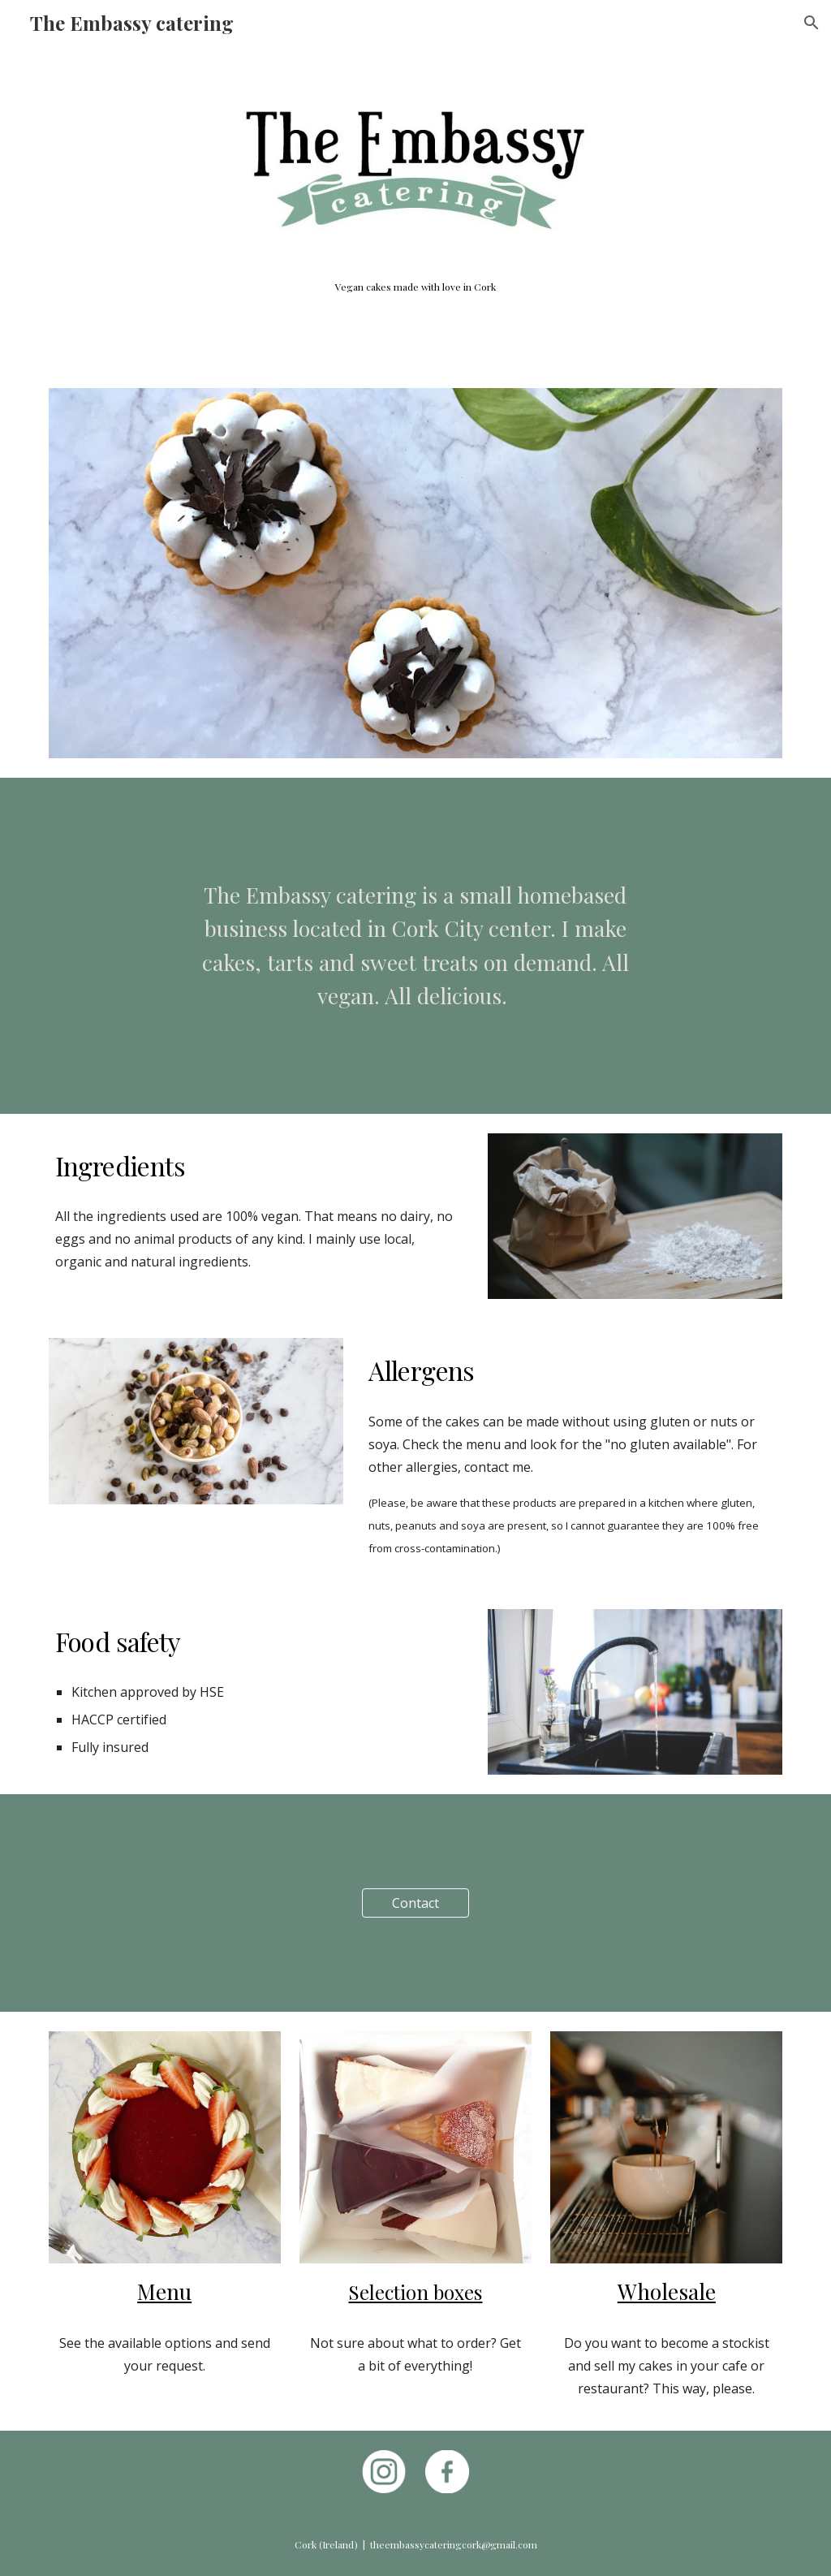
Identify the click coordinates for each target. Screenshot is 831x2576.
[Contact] (415, 1903)
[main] (416, 287)
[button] (811, 22)
